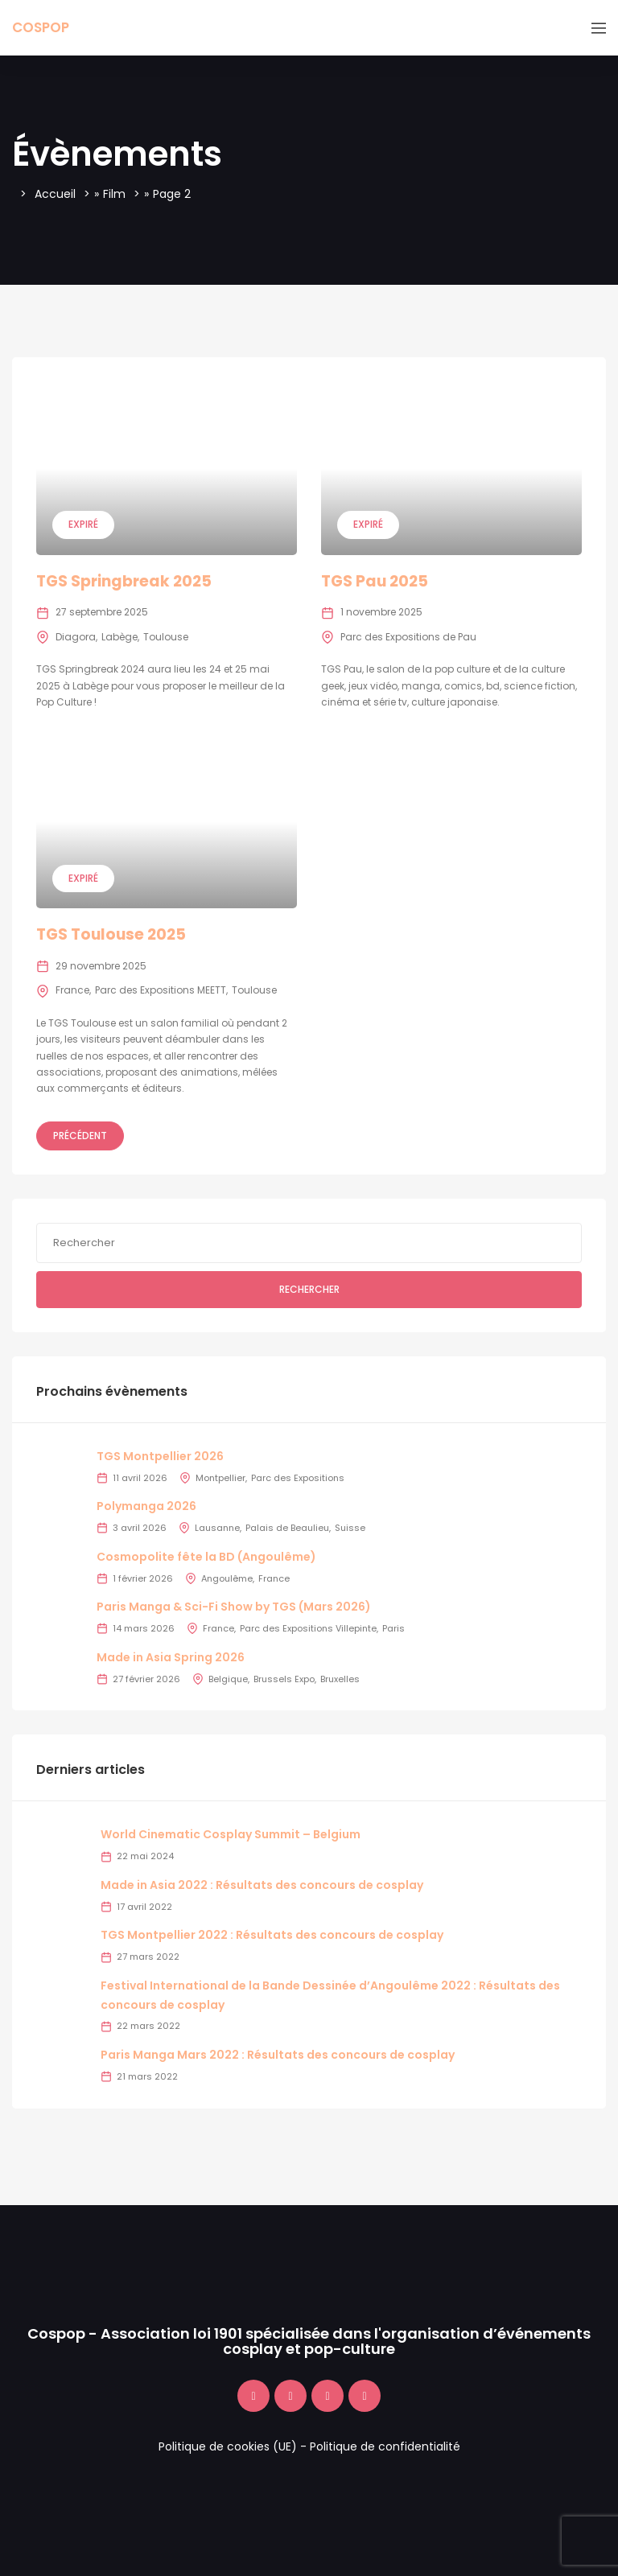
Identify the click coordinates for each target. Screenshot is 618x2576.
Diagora (76, 637)
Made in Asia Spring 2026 (171, 1657)
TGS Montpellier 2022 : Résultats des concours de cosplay (272, 1935)
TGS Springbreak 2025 (124, 581)
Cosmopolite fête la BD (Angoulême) (206, 1557)
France (72, 990)
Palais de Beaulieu (287, 1527)
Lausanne (217, 1527)
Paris (393, 1628)
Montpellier (220, 1477)
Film (114, 194)
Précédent (80, 1135)
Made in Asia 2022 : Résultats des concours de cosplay (262, 1885)
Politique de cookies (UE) (228, 2446)
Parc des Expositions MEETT (160, 990)
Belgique (228, 1679)
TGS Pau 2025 (374, 581)
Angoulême (227, 1578)
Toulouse (165, 637)
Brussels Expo (284, 1679)
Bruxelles (340, 1679)
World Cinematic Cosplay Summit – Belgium (230, 1834)
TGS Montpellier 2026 (160, 1456)
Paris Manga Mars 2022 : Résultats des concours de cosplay (278, 2055)
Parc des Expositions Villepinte (308, 1628)
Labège (119, 637)
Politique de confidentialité (385, 2446)
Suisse (350, 1527)
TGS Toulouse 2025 (111, 934)
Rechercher (309, 1289)
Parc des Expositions (297, 1477)
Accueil (55, 194)
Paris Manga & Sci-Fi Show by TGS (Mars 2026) (234, 1607)
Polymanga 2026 (146, 1506)
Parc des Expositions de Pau (408, 637)
